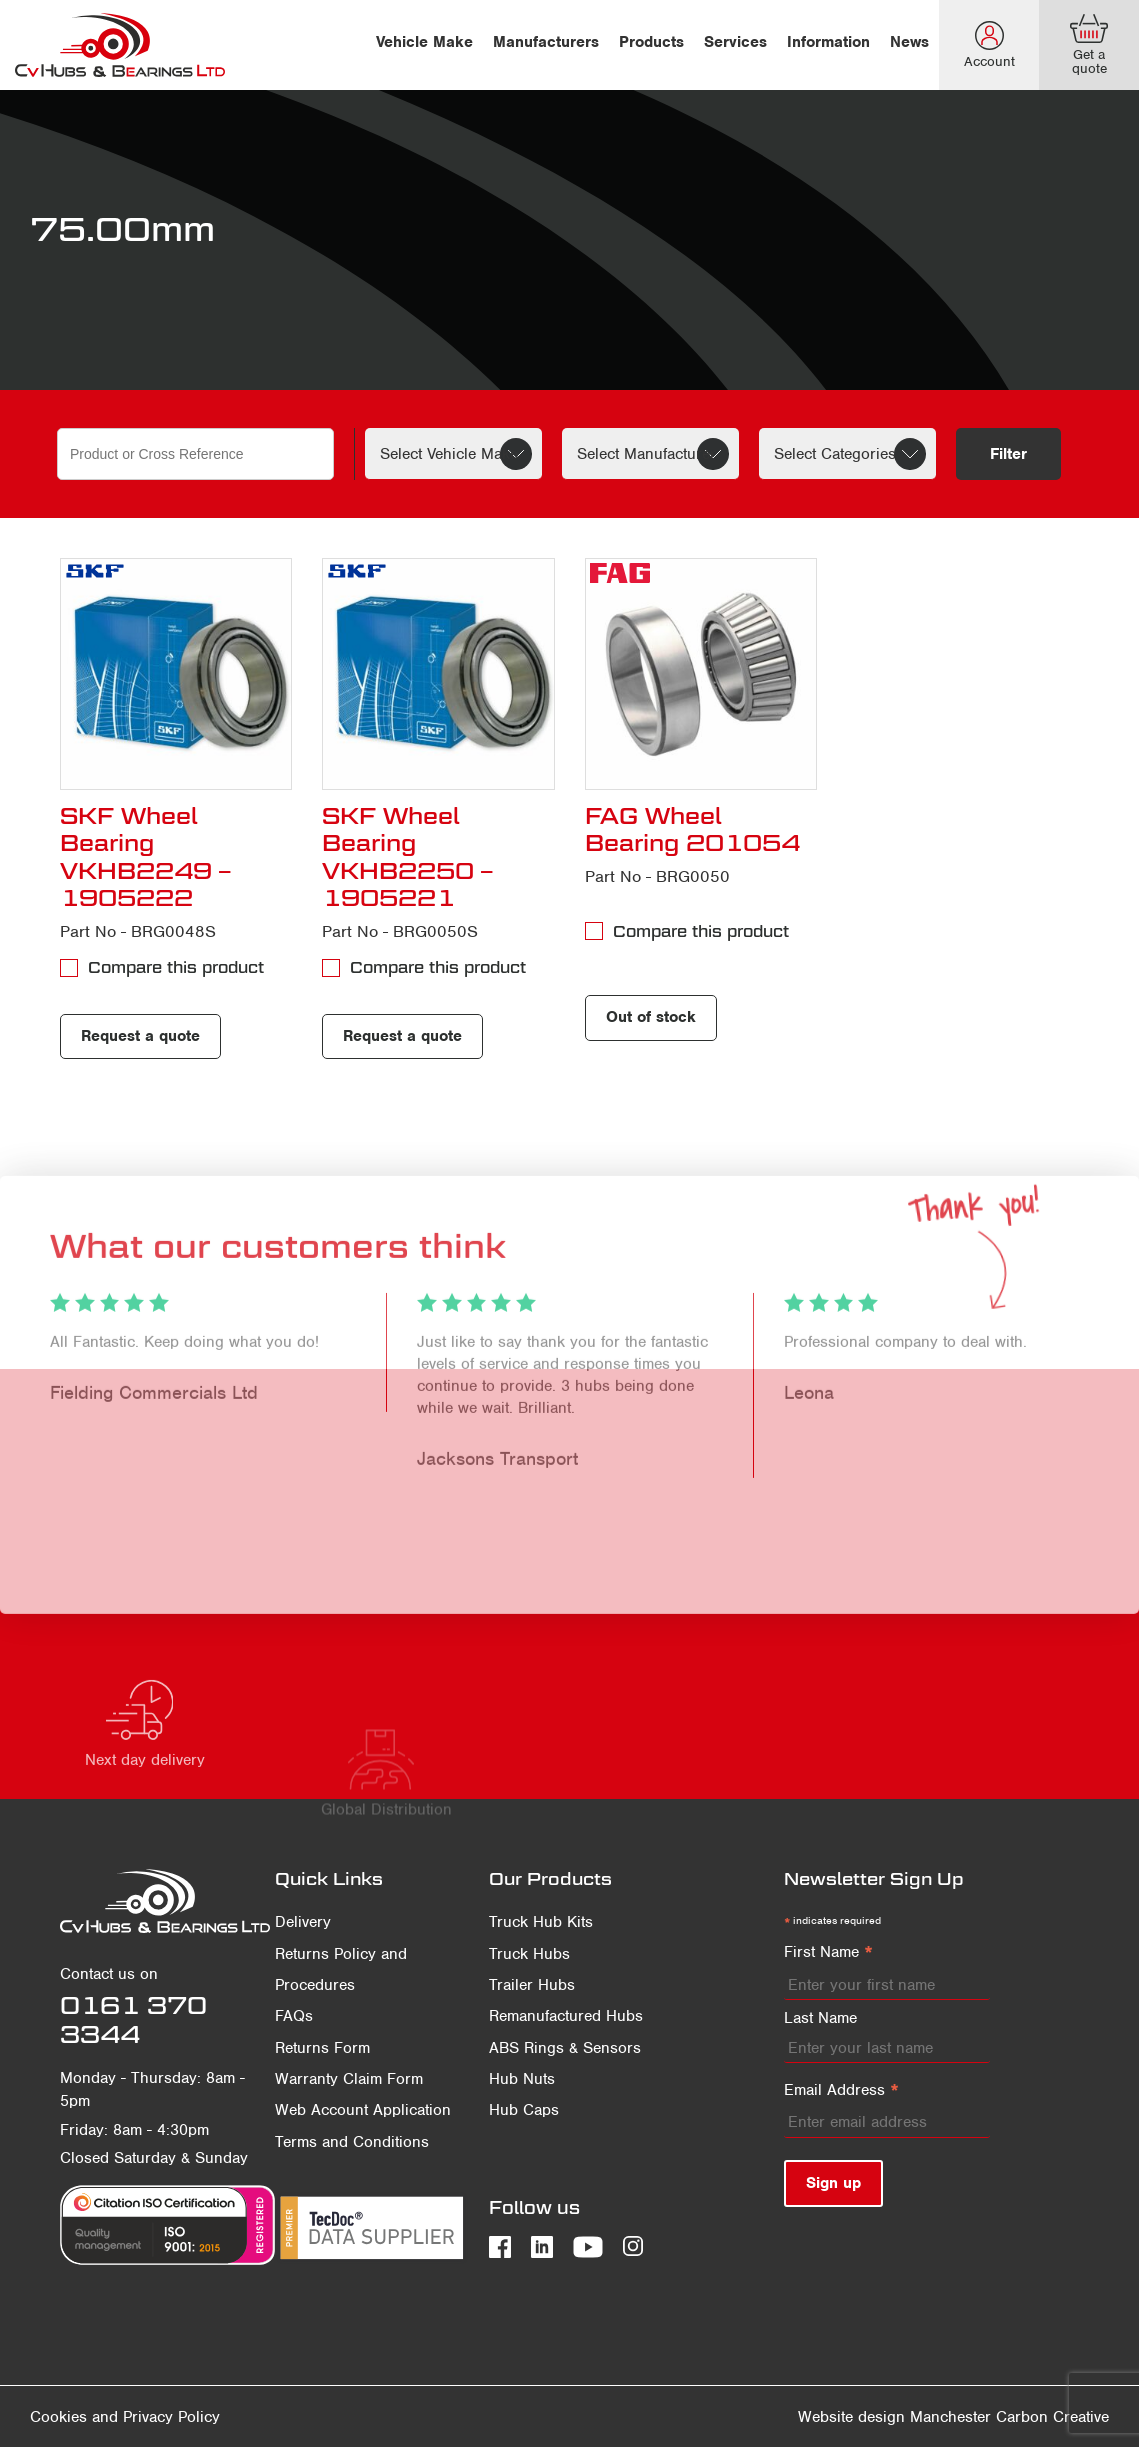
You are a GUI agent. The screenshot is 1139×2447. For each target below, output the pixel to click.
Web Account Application (363, 2110)
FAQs (294, 2016)
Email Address (841, 2091)
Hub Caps (524, 2110)
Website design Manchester (894, 2417)
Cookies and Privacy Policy (125, 2417)
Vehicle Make (424, 42)
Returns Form (322, 2048)
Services (735, 42)
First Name (828, 1953)
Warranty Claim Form (349, 2079)
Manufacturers (546, 42)
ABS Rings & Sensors (565, 2048)
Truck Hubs (529, 1954)
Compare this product (176, 967)
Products (651, 42)
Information (828, 42)
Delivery (303, 1922)
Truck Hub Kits (541, 1922)
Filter (1008, 454)
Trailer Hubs (532, 1985)
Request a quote (140, 1036)
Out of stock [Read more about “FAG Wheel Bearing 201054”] (651, 1017)
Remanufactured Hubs (566, 2016)
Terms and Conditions (352, 2142)
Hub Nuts (522, 2079)
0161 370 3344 (133, 2019)
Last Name (820, 2018)
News (909, 42)
